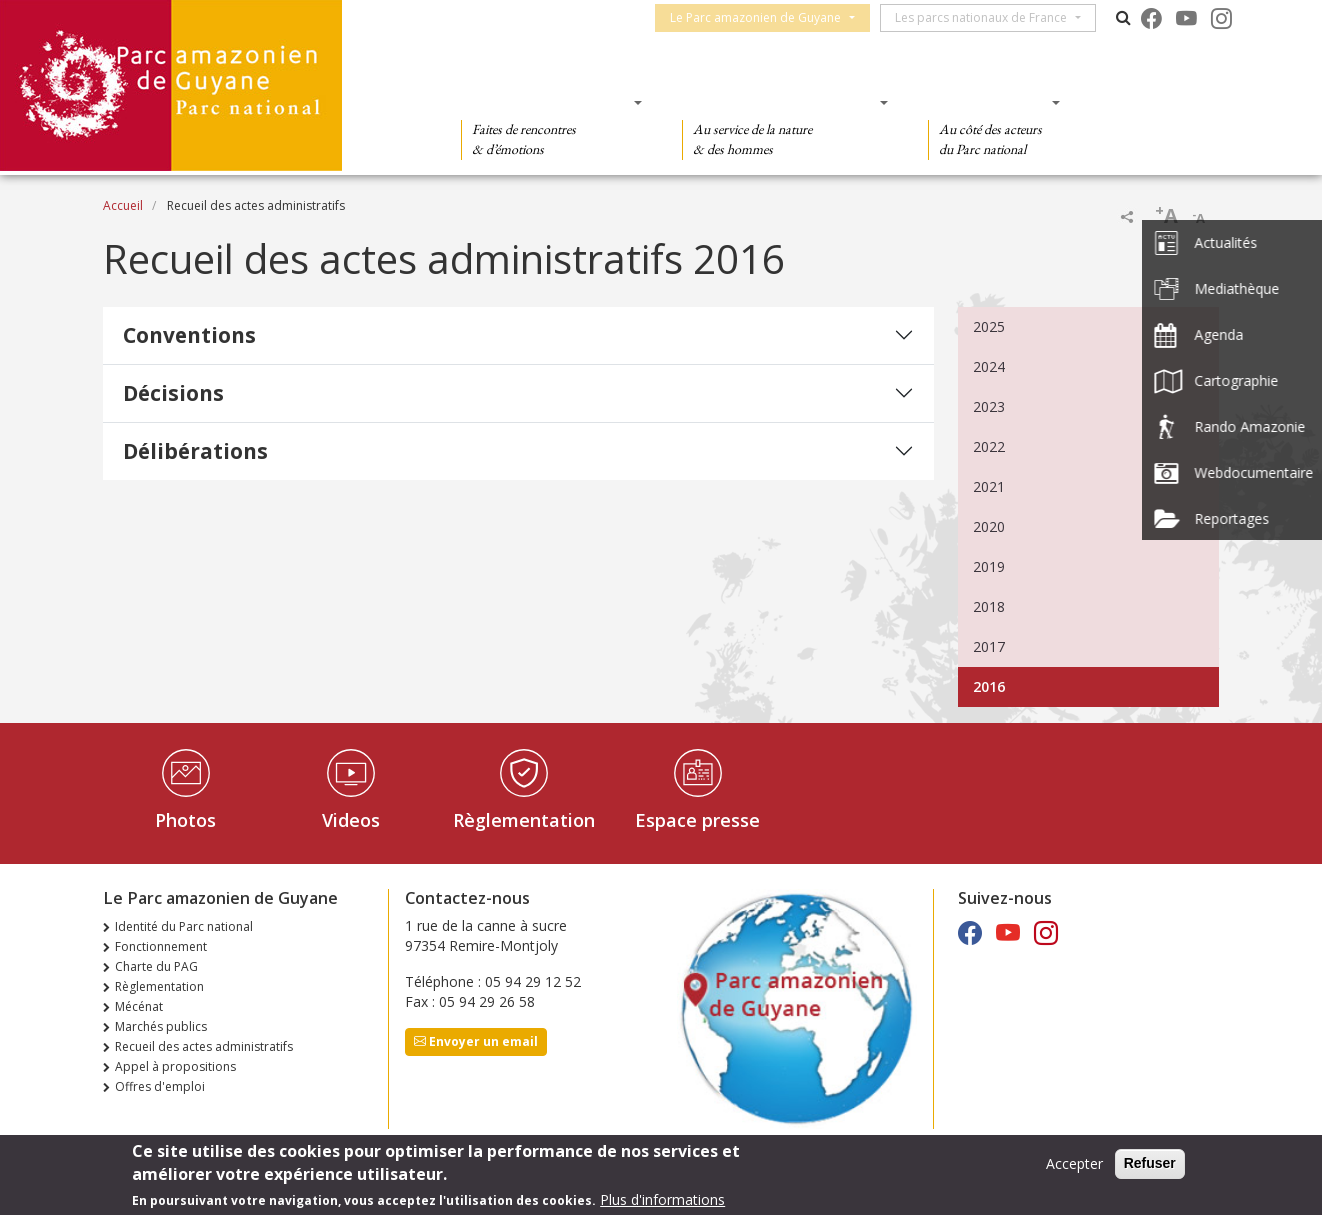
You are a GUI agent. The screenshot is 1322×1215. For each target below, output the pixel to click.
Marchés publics (161, 1026)
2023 (989, 406)
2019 (989, 566)
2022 (989, 446)
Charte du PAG (156, 966)
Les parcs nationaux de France (990, 17)
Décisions (173, 393)
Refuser (1150, 1163)
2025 (989, 326)
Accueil (123, 205)
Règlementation (524, 820)
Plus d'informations (662, 1199)
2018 (989, 606)
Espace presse (697, 820)
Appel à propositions (175, 1066)
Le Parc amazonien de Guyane (764, 17)
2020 (989, 526)
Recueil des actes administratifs (204, 1046)
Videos (351, 820)
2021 (989, 486)
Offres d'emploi (160, 1086)
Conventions (189, 335)
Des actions (988, 102)
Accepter (1074, 1163)
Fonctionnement (161, 946)
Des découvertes (545, 102)
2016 (989, 686)
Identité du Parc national (184, 926)
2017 (989, 646)
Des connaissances (778, 102)
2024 (989, 366)
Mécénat (139, 1006)
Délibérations (195, 451)
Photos (185, 820)
